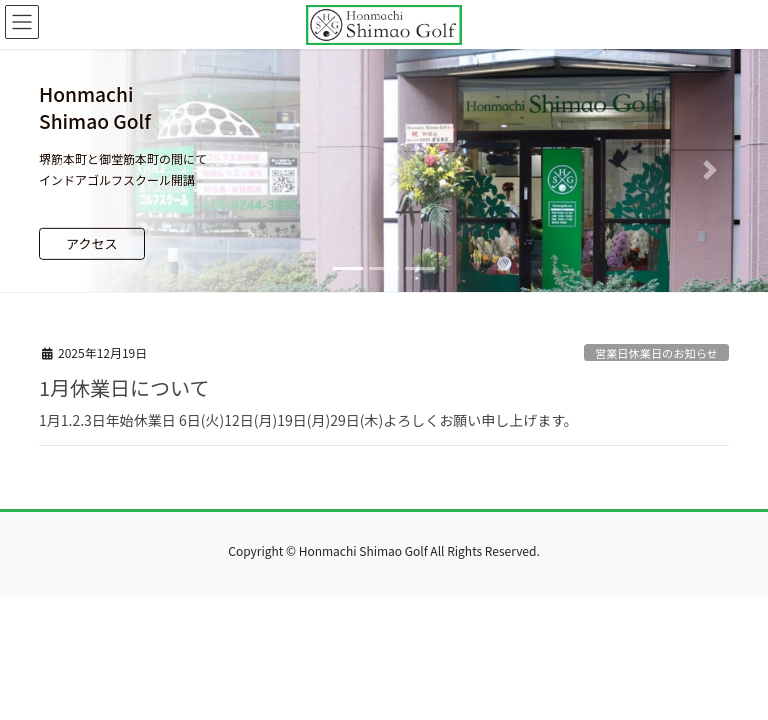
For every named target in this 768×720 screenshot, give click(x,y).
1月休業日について (124, 387)
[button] (57, 170)
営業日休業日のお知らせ (656, 353)
